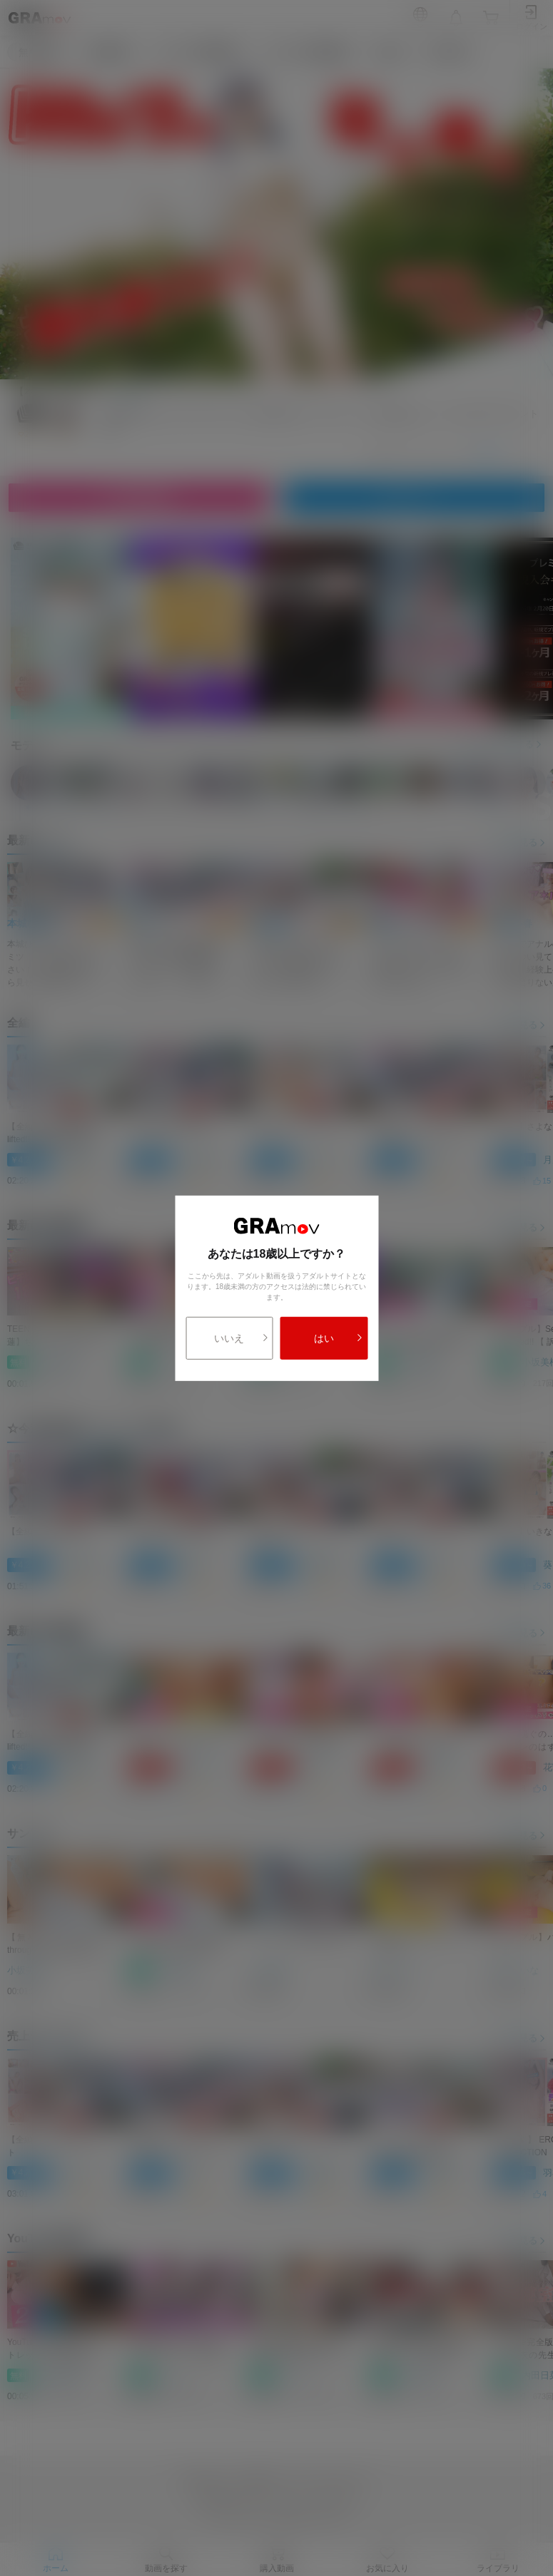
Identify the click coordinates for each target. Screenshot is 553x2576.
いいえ (241, 1338)
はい (338, 1338)
